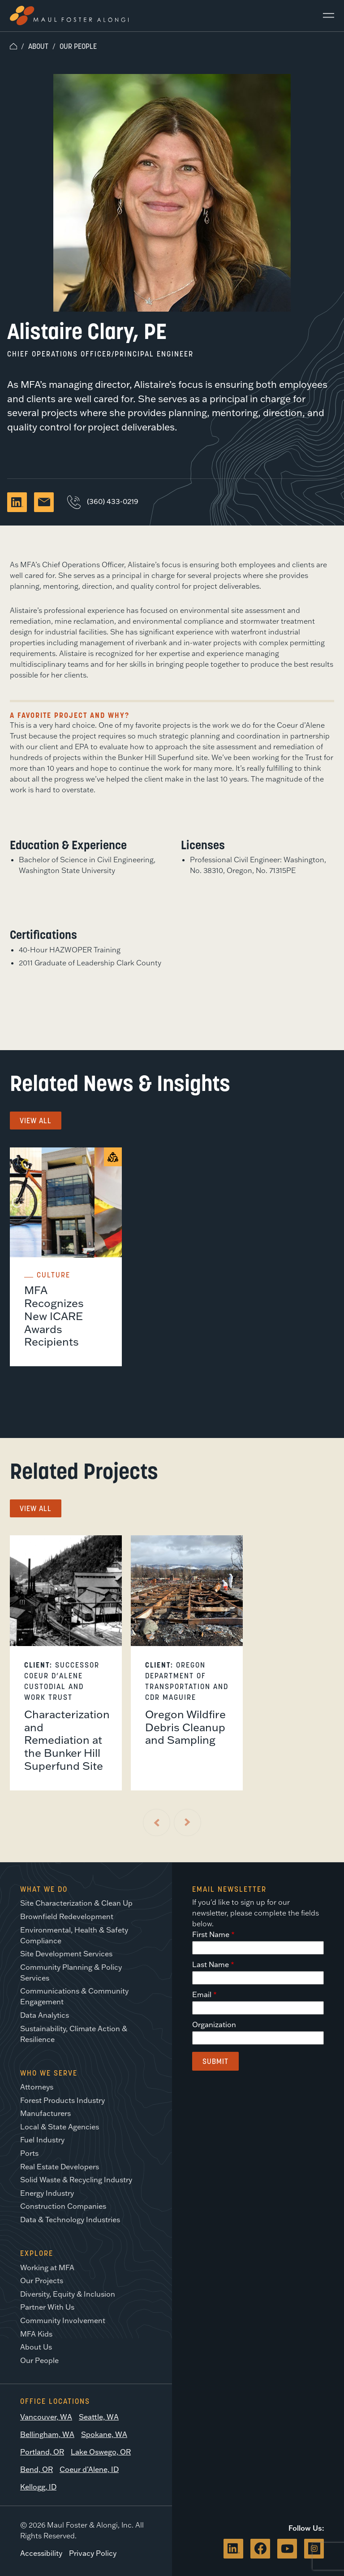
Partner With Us (47, 2306)
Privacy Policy (92, 2553)
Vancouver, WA (46, 2416)
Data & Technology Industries (70, 2219)
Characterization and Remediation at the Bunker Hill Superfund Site (67, 1739)
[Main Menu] (325, 16)
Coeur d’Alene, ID (89, 2469)
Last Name (210, 1964)
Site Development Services (66, 1953)
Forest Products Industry (62, 2100)
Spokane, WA (104, 2434)
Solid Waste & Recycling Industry (76, 2179)
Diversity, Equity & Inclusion (67, 2293)
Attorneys (36, 2086)
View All (36, 1120)
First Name (210, 1934)
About (38, 46)
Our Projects (41, 2280)
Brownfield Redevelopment (66, 1916)
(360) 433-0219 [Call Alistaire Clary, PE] (102, 501)
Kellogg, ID (38, 2486)
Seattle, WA (99, 2416)
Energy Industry (47, 2193)
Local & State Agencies (59, 2126)
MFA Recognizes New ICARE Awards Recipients (54, 1315)
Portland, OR (42, 2451)
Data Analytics (44, 2015)
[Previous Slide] (156, 1822)
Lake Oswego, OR (101, 2451)
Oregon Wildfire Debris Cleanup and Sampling (185, 1727)
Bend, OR (36, 2469)
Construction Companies (63, 2206)
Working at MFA (47, 2267)
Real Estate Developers (59, 2166)
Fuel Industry (42, 2139)
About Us (36, 2346)
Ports (29, 2153)
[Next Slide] (187, 1822)
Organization (214, 2024)
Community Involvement (62, 2320)
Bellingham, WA (47, 2434)
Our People (78, 46)
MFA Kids (36, 2333)
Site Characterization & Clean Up (76, 1902)
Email (201, 1994)
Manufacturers (45, 2113)
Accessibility (41, 2553)
